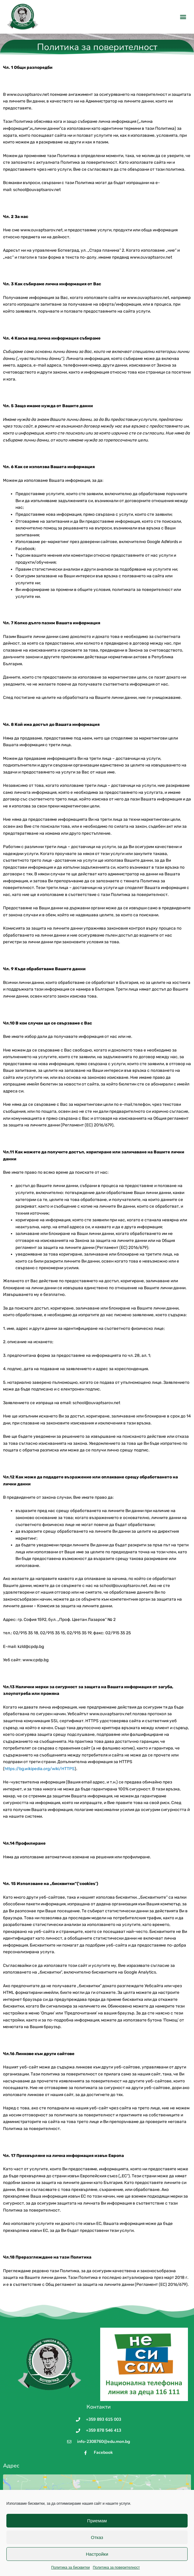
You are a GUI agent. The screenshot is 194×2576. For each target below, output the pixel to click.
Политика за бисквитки (70, 2567)
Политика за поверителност (116, 2567)
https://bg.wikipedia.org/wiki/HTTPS (40, 1782)
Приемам (97, 2520)
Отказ (97, 2537)
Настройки (97, 2554)
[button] (183, 17)
